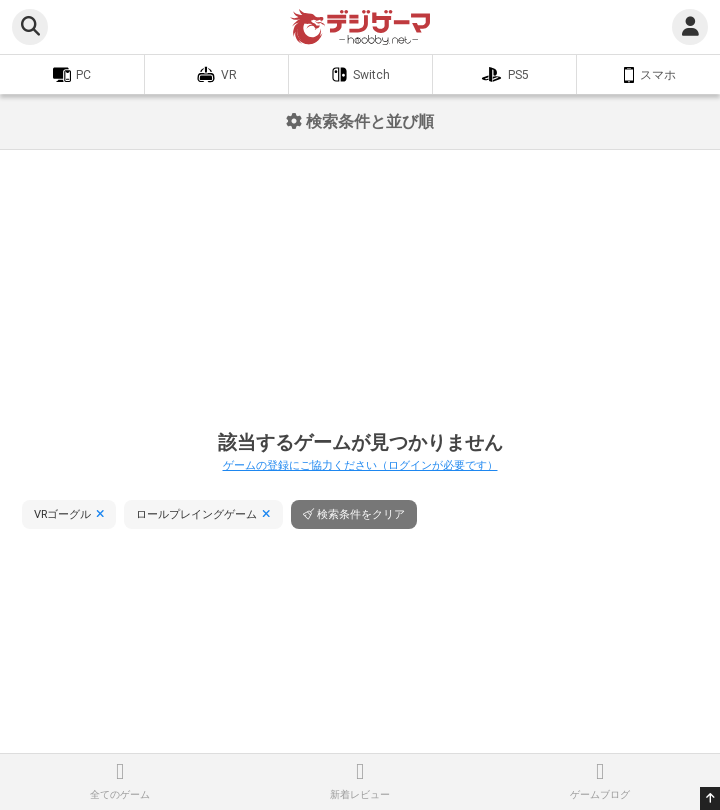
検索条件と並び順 (360, 121)
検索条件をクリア (361, 514)
